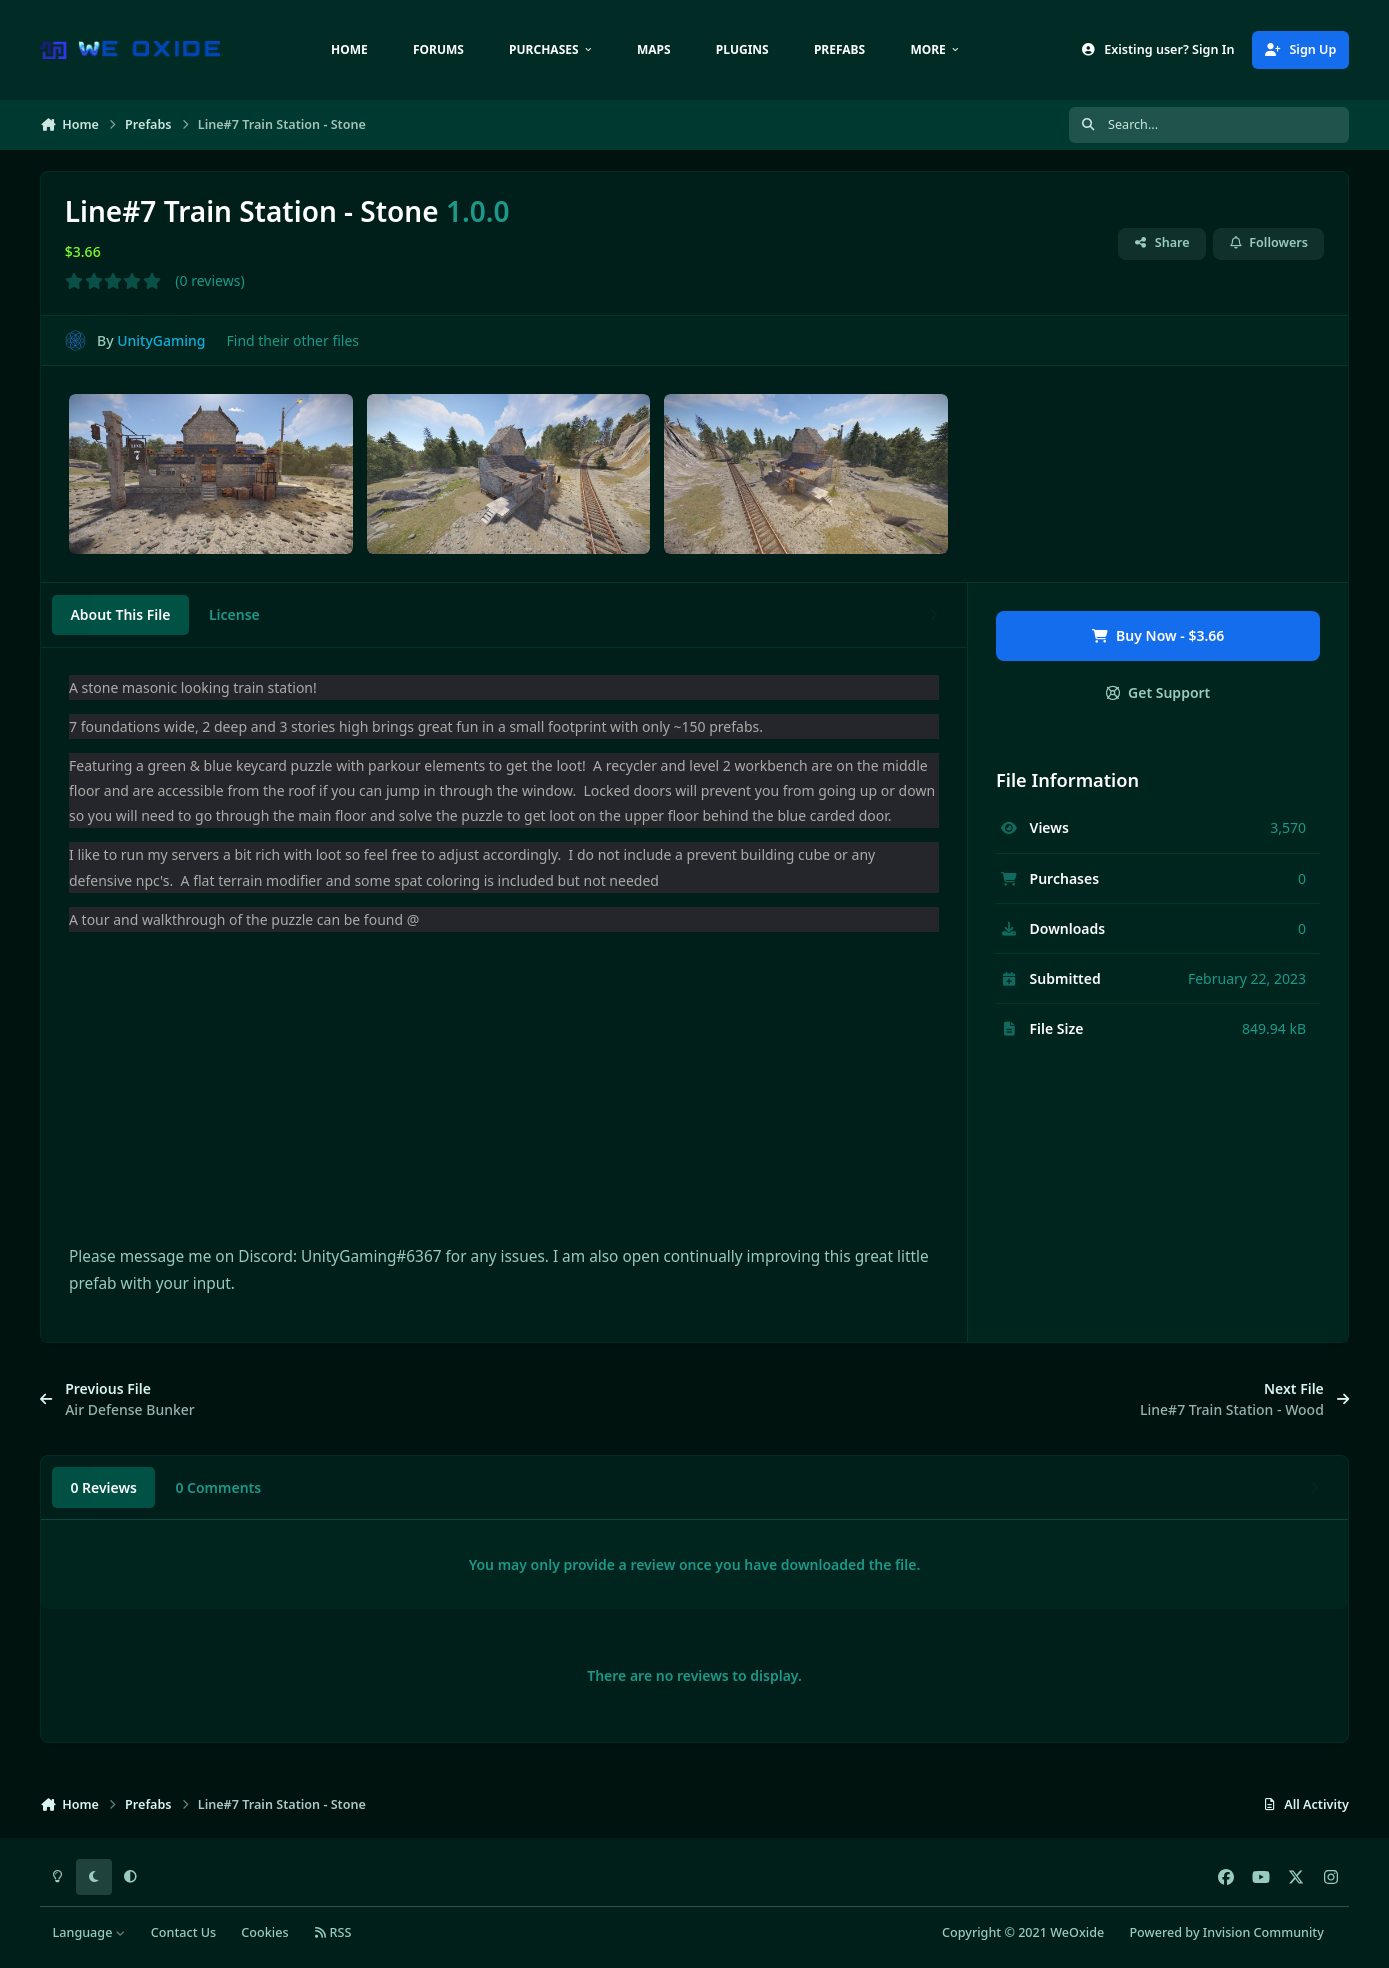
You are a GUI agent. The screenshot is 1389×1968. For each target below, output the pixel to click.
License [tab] (234, 614)
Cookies (264, 1932)
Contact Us (183, 1932)
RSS (333, 1932)
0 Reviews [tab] (103, 1487)
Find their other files (293, 340)
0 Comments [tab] (218, 1487)
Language (89, 1932)
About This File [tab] (120, 614)
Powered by (1226, 1932)
